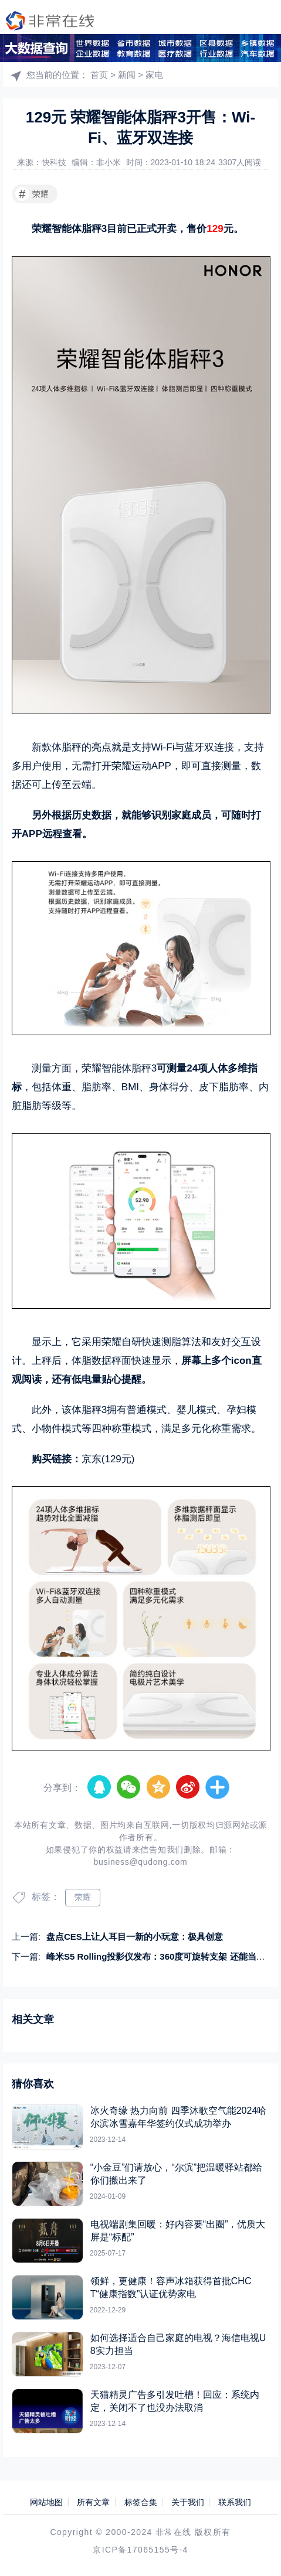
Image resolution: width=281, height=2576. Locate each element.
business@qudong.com (141, 1862)
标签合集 (140, 2502)
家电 (154, 75)
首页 (99, 75)
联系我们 (234, 2502)
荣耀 (32, 194)
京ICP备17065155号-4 (140, 2549)
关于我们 (187, 2502)
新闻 (127, 75)
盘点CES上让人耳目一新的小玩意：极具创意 (134, 1937)
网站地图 (46, 2502)
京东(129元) (108, 1459)
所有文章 (93, 2502)
